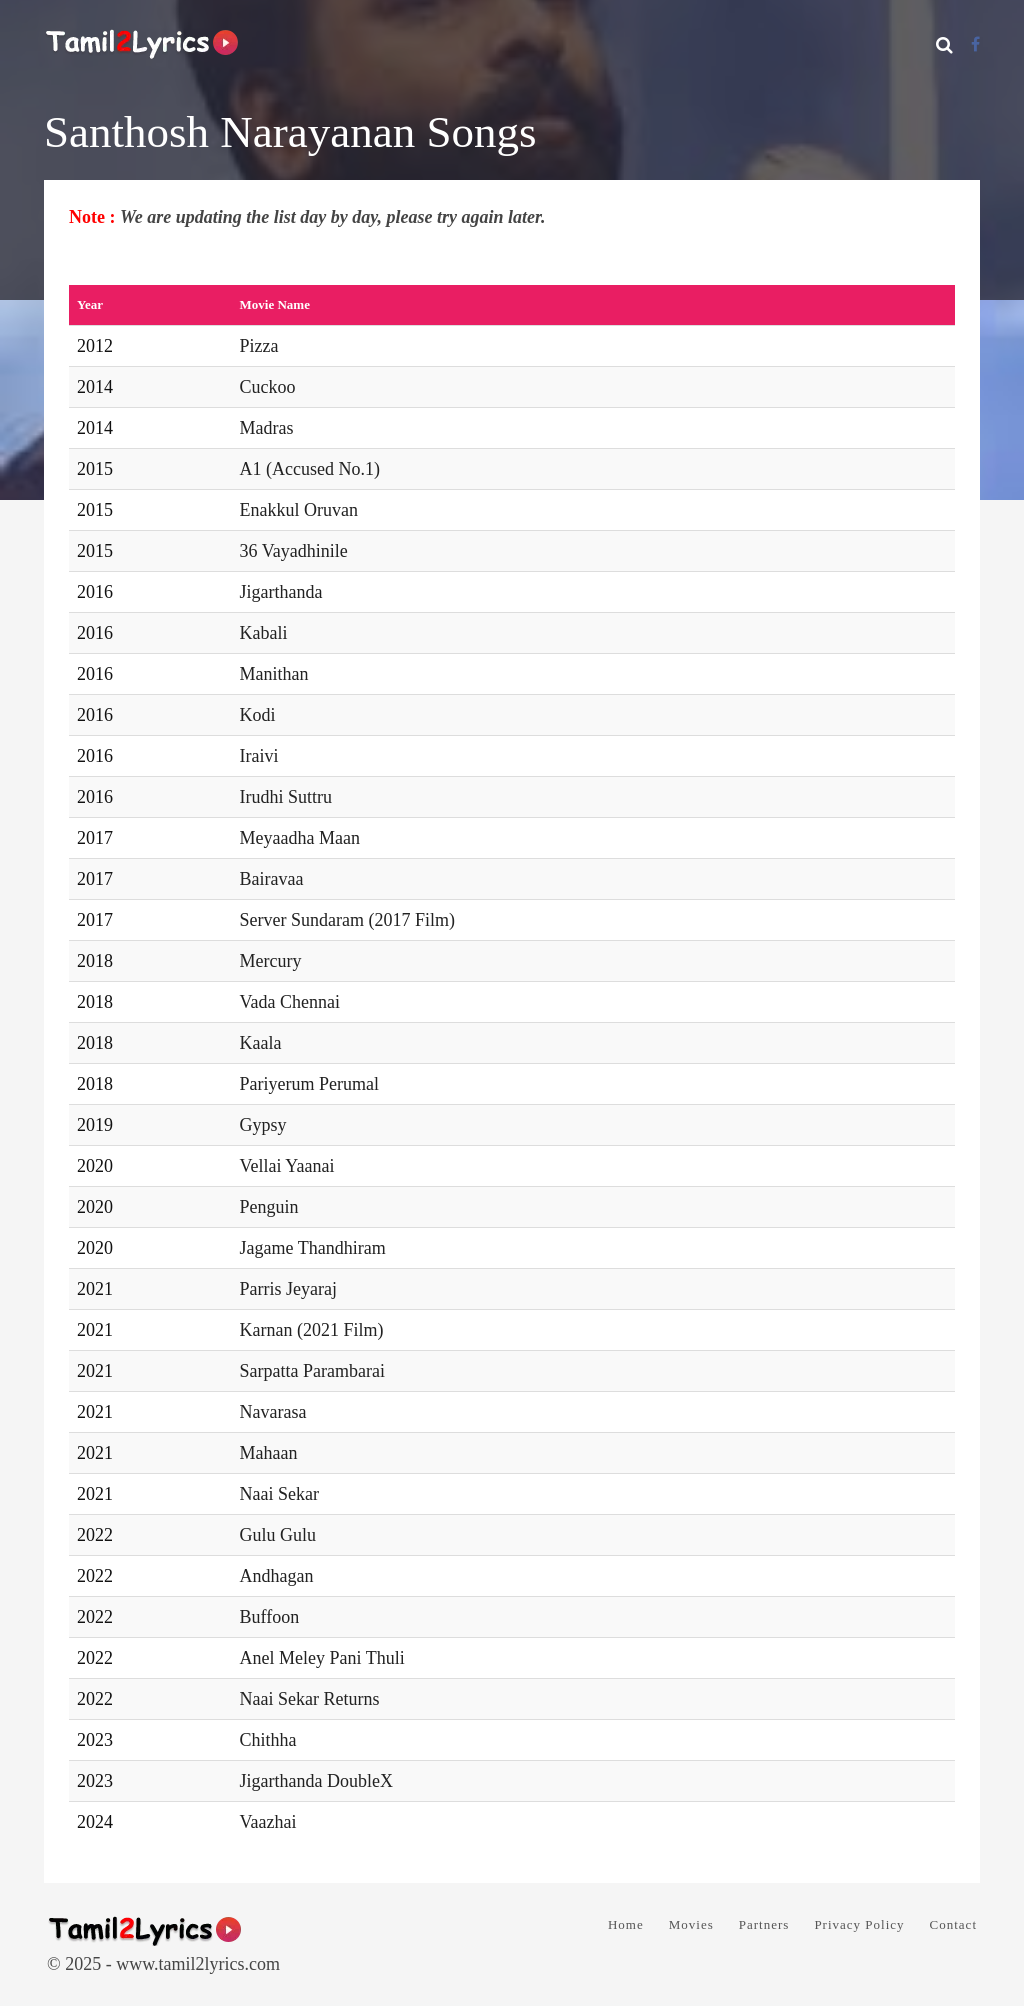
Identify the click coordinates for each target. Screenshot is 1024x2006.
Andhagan (277, 1576)
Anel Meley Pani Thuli (322, 1658)
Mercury (271, 961)
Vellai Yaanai (287, 1166)
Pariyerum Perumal (309, 1084)
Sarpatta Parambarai (312, 1371)
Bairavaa (272, 879)
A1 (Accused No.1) (310, 469)
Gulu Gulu (278, 1535)
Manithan (274, 674)
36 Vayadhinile (294, 551)
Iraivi (259, 756)
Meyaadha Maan (300, 838)
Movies (691, 1924)
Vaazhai (268, 1822)
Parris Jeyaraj (288, 1289)
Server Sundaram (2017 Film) (347, 920)
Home (626, 1924)
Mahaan (269, 1453)
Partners (764, 1924)
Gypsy (263, 1125)
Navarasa (273, 1412)
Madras (267, 428)
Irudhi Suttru (286, 797)
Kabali (264, 633)
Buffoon (270, 1617)
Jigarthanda (281, 592)
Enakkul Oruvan (299, 510)
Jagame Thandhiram (313, 1248)
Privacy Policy (859, 1924)
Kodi (258, 715)
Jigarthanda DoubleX (316, 1781)
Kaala (261, 1043)
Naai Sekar (279, 1494)
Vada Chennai (290, 1002)
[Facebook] (975, 44)
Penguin (269, 1207)
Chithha (268, 1740)
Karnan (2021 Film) (312, 1330)
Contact (953, 1924)
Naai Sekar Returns (310, 1699)
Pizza (259, 346)
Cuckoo (268, 387)
